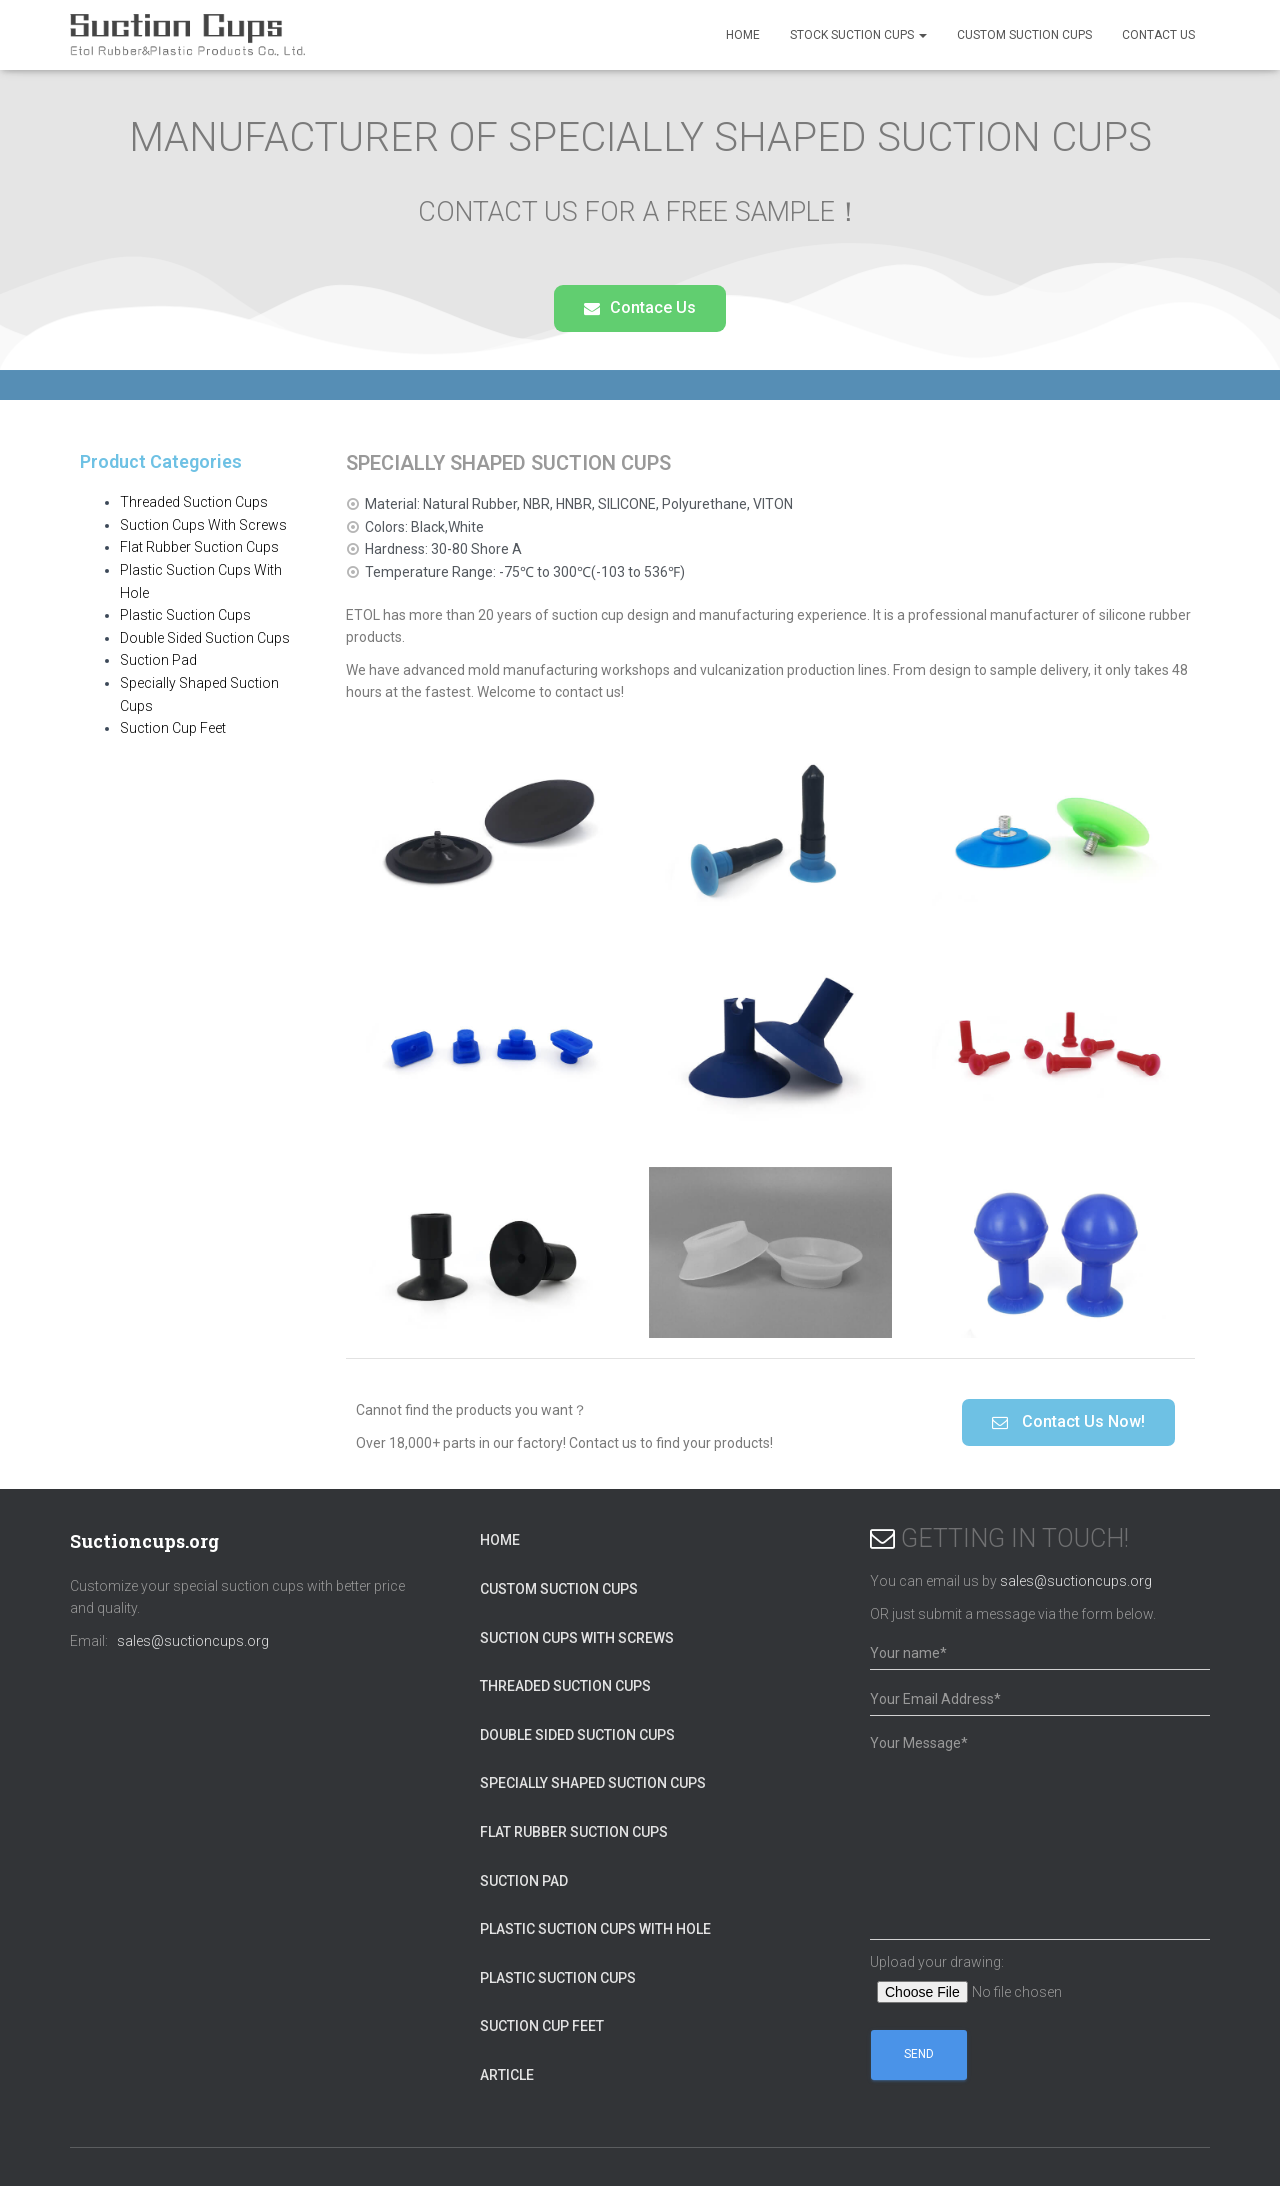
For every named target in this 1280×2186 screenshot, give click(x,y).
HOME (743, 35)
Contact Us (1158, 35)
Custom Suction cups (1024, 35)
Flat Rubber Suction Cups (199, 547)
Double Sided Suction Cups (205, 638)
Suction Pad (158, 660)
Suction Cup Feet (173, 728)
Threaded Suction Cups (194, 502)
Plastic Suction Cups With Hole (595, 1929)
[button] (640, 308)
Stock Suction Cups (858, 35)
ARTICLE (507, 2075)
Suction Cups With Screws (203, 525)
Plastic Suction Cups (185, 615)
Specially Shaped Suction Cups (593, 1783)
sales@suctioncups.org (193, 1641)
